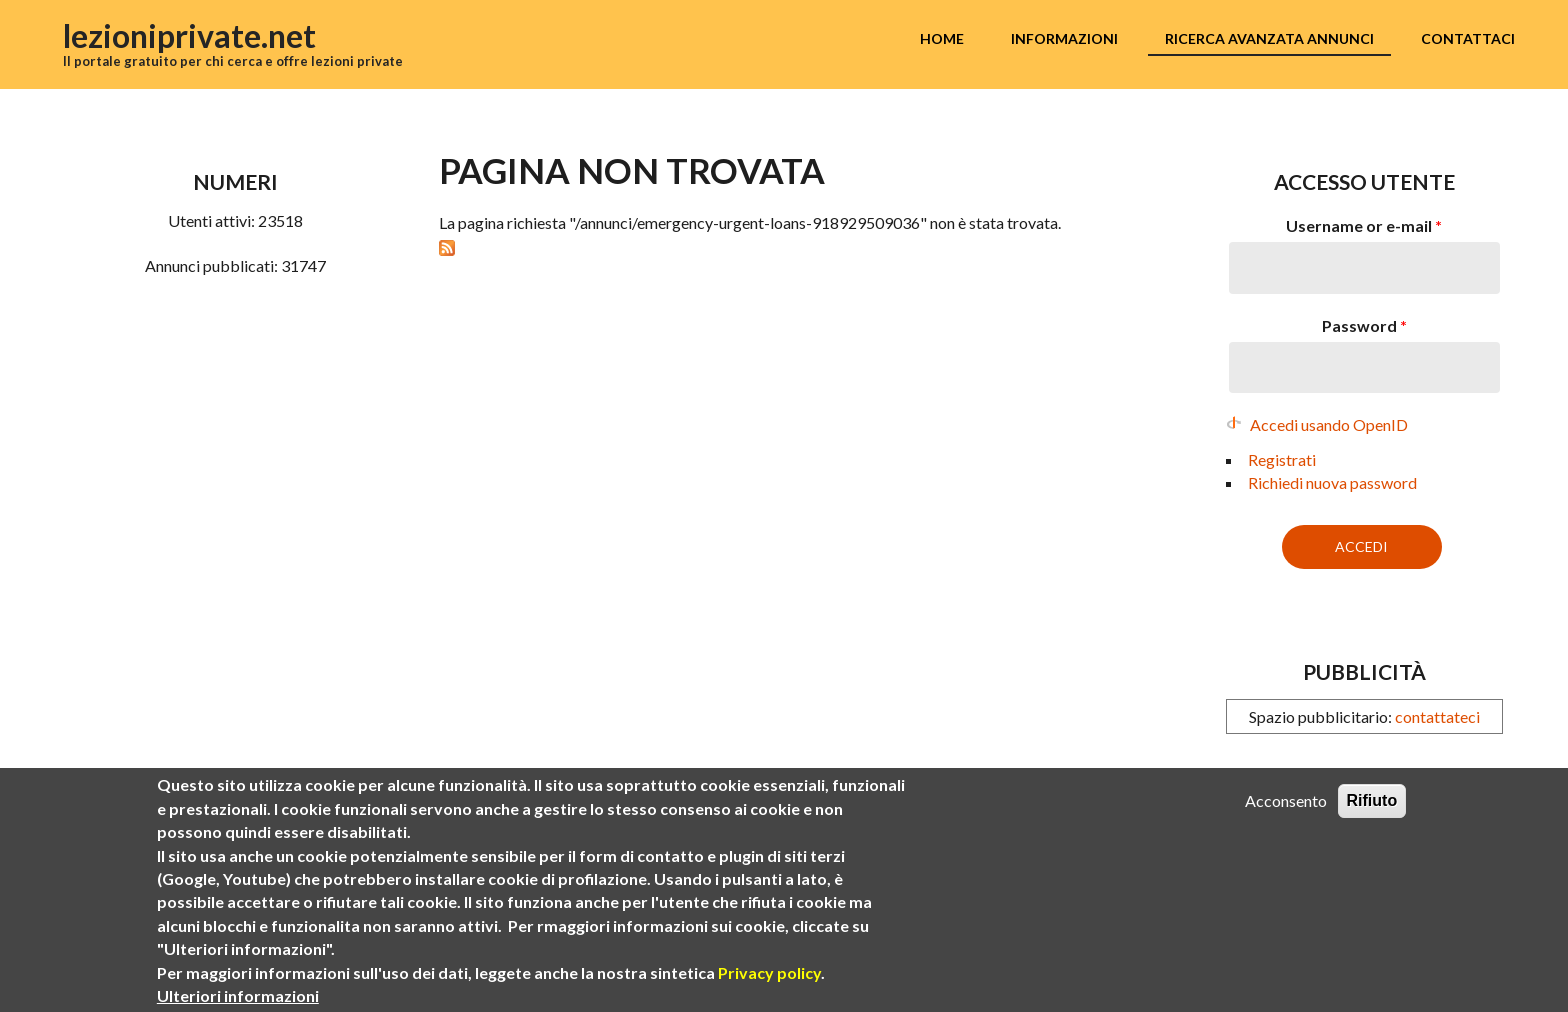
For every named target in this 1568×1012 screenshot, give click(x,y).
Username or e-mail (1364, 225)
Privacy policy (769, 974)
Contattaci (1468, 38)
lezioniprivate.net (189, 35)
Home (942, 38)
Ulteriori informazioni (238, 997)
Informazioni (1064, 38)
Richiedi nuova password (1332, 482)
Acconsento (1286, 802)
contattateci (1437, 716)
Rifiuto (1372, 802)
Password (1364, 325)
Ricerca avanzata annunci (1269, 38)
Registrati (1282, 459)
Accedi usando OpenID (1329, 424)
